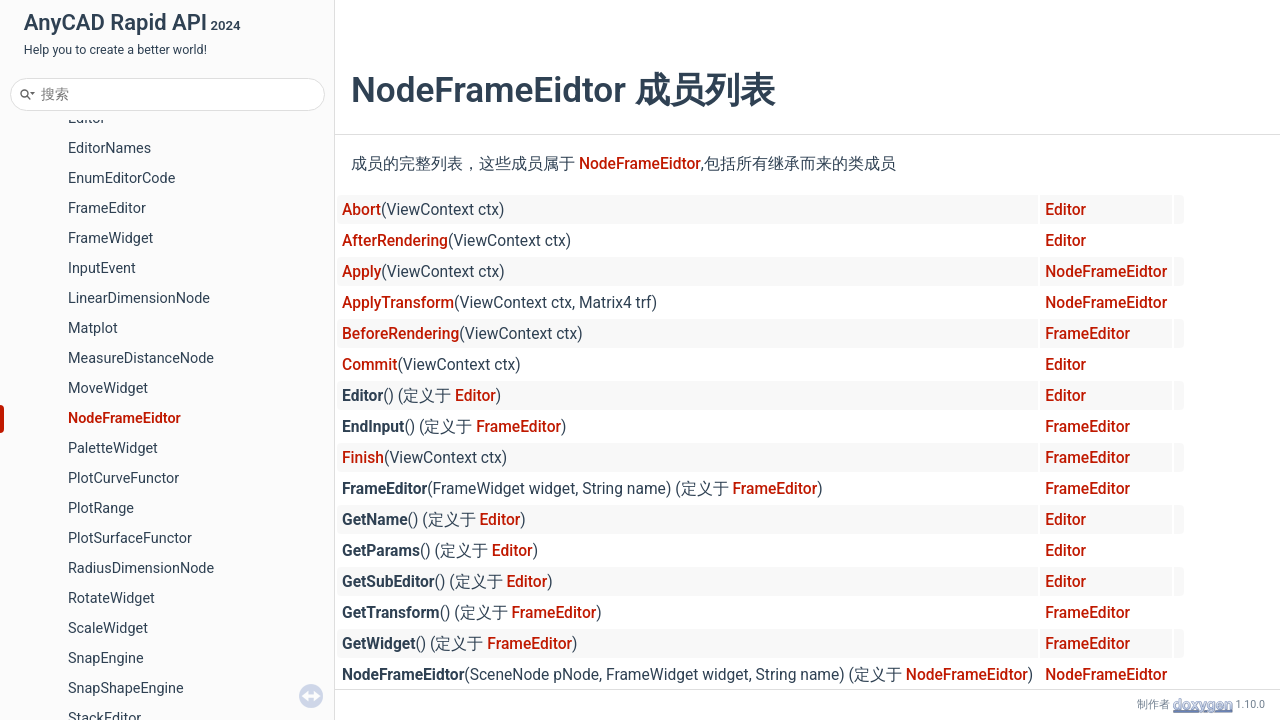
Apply (361, 272)
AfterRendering (395, 241)
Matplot (93, 328)
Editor (1065, 210)
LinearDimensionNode (139, 298)
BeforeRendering (400, 334)
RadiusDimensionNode (141, 568)
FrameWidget (110, 238)
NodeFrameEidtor (124, 418)
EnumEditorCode (121, 178)
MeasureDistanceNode (141, 358)
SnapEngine (106, 658)
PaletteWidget (113, 448)
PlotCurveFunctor (123, 478)
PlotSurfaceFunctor (130, 538)
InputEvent (102, 268)
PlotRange (101, 508)
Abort (361, 210)
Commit (369, 365)
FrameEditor (107, 208)
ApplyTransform (398, 303)
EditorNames (109, 148)
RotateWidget (111, 598)
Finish (363, 458)
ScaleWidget (108, 628)
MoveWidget (108, 388)
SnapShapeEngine (126, 688)
